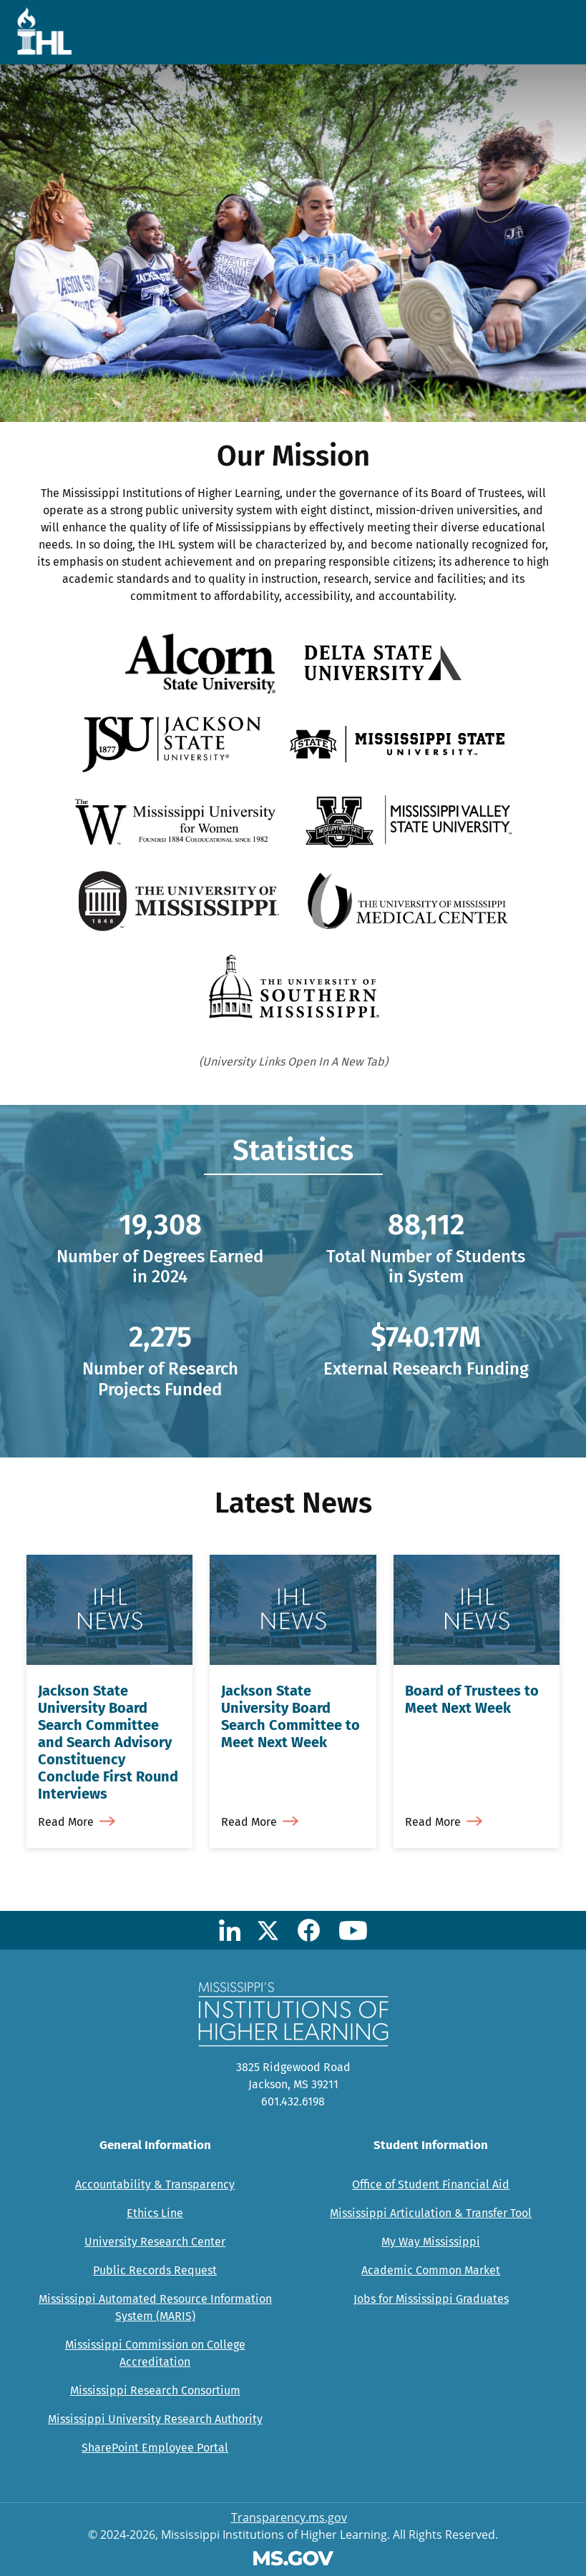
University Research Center (154, 2241)
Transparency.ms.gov (289, 2517)
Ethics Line (155, 2213)
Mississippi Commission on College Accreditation (155, 2353)
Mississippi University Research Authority (155, 2419)
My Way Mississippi (430, 2241)
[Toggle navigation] (552, 32)
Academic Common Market (430, 2270)
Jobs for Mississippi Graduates (431, 2299)
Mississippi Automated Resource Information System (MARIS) (155, 2307)
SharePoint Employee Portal (155, 2447)
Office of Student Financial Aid (430, 2184)
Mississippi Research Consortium (155, 2390)
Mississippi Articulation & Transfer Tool (431, 2213)
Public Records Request (155, 2270)
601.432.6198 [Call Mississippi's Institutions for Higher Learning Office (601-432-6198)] (293, 2101)
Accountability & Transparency (155, 2184)
